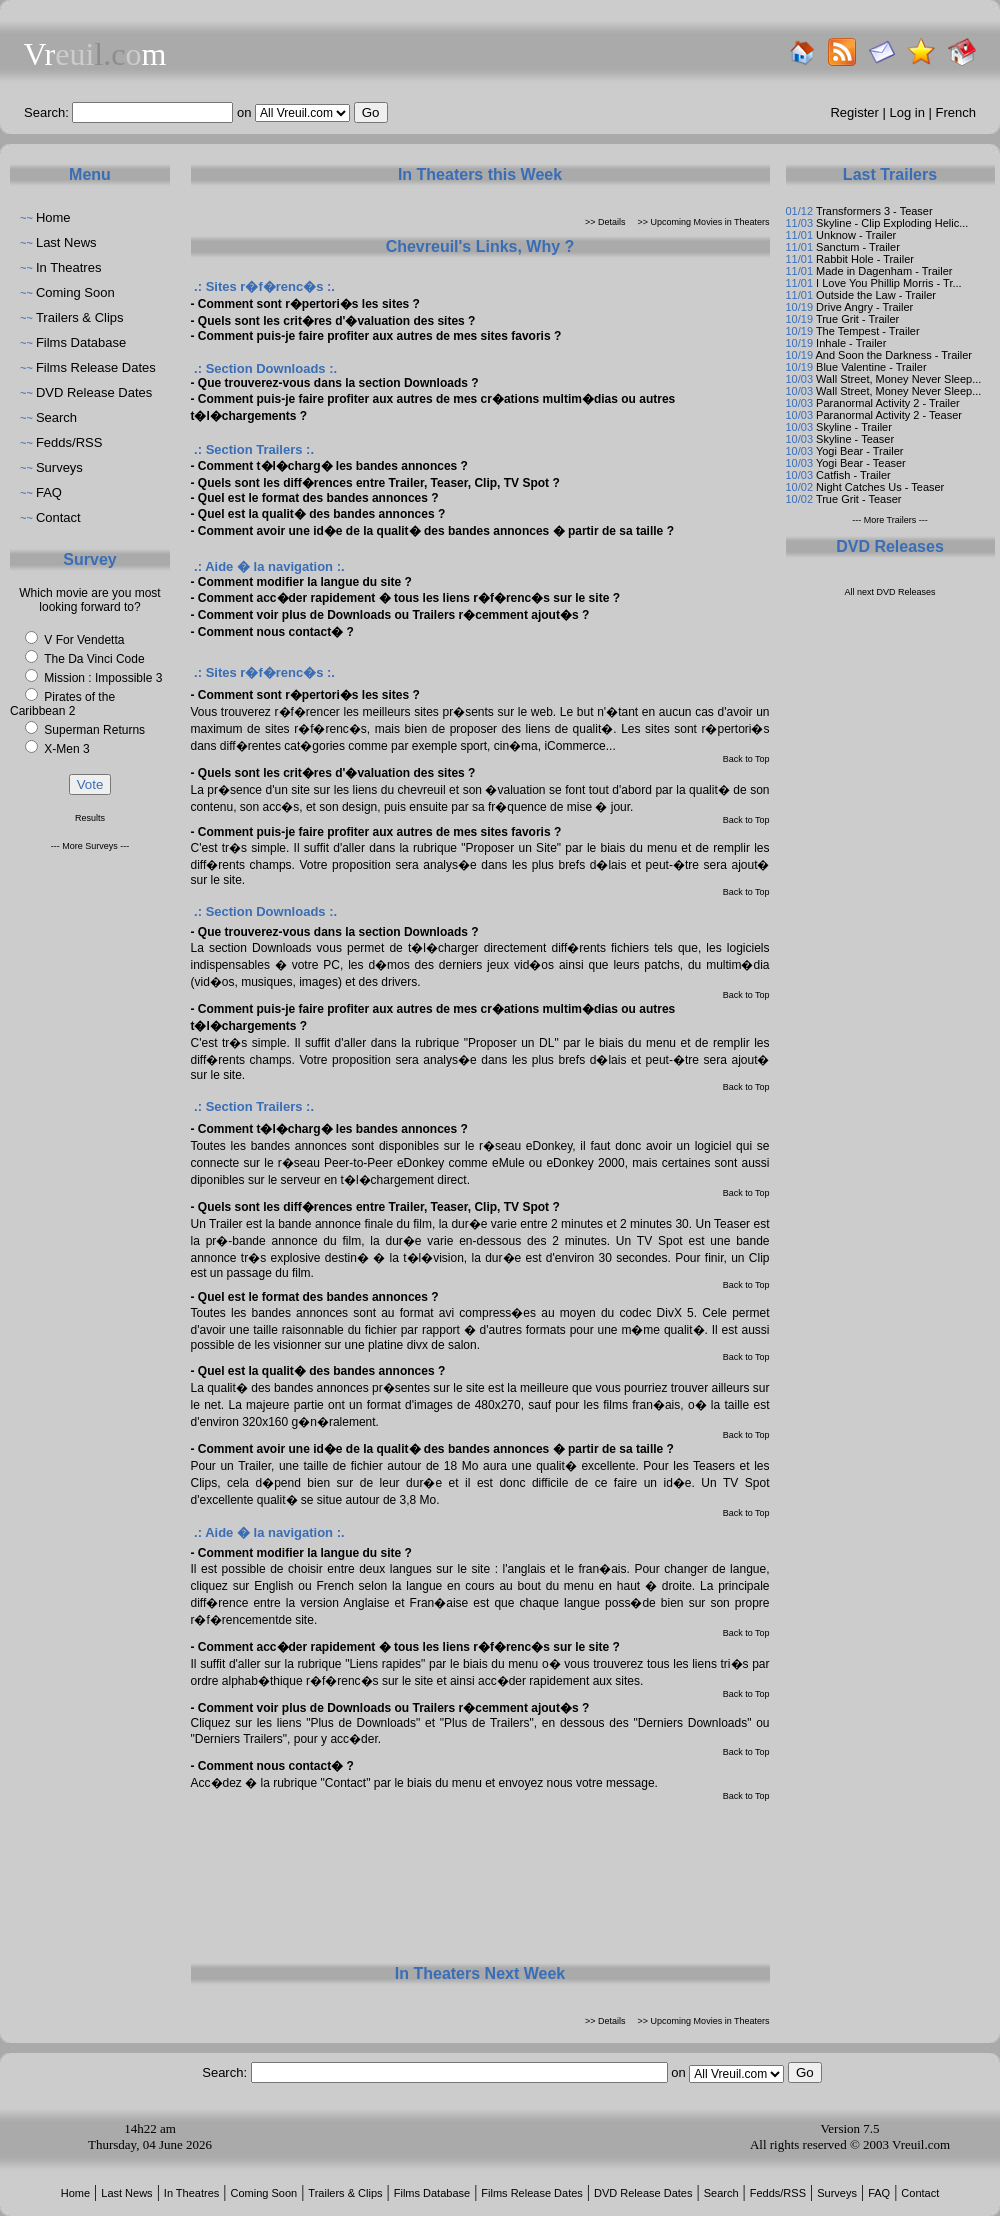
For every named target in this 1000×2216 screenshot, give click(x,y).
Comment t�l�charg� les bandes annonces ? (333, 466)
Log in (907, 112)
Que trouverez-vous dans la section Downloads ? (338, 383)
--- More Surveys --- (90, 846)
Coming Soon (75, 292)
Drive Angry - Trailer (864, 307)
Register (854, 112)
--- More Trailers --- (890, 520)
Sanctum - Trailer (858, 247)
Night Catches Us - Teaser (880, 487)
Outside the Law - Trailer (876, 295)
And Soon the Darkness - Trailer (893, 355)
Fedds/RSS (69, 442)
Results (90, 818)
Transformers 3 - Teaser (874, 211)
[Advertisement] (480, 1881)
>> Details (605, 222)
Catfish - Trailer (853, 475)
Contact (58, 517)
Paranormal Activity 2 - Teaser (889, 415)
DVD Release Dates (94, 392)
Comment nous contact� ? (276, 632)
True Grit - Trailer (857, 319)
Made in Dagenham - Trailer (884, 271)
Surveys (59, 467)
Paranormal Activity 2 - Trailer (888, 403)
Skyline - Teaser (855, 439)
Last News (66, 242)
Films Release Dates (96, 367)
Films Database (81, 342)
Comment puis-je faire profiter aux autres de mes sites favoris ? (379, 336)
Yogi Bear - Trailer (860, 451)
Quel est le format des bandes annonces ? (318, 498)
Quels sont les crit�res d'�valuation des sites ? (337, 321)
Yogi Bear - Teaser (861, 463)
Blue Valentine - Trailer (871, 367)
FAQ (49, 492)
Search (56, 417)
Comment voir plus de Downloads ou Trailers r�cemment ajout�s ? (393, 615)
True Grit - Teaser (859, 499)
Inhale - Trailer (851, 343)
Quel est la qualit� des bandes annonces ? (321, 514)
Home (53, 217)
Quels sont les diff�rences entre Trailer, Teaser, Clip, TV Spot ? (379, 483)
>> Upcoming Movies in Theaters (704, 222)
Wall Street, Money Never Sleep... (898, 379)
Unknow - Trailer (856, 235)
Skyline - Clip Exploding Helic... (892, 223)
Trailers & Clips (80, 317)
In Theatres (69, 267)
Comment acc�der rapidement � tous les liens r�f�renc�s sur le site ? (409, 598)
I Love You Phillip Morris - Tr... (889, 283)
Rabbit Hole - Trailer (865, 259)
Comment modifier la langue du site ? (305, 582)
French (956, 112)
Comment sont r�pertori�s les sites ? (309, 304)
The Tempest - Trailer (868, 331)
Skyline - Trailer (854, 427)
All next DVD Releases (889, 592)
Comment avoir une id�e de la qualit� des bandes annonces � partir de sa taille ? (436, 531)
